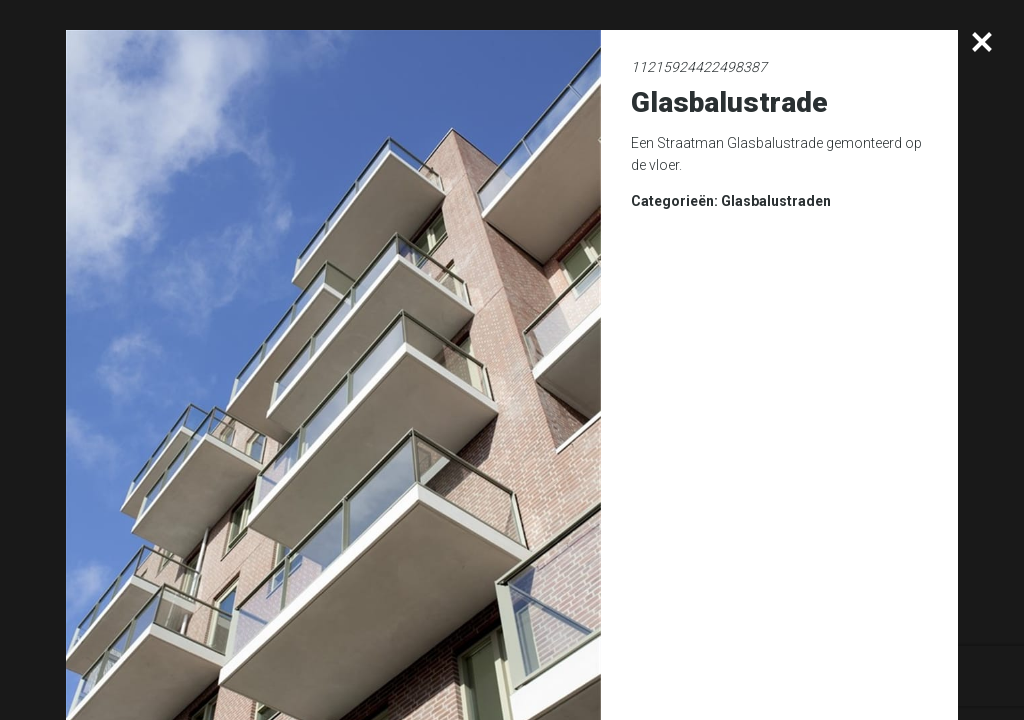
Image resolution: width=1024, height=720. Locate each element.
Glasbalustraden (776, 201)
